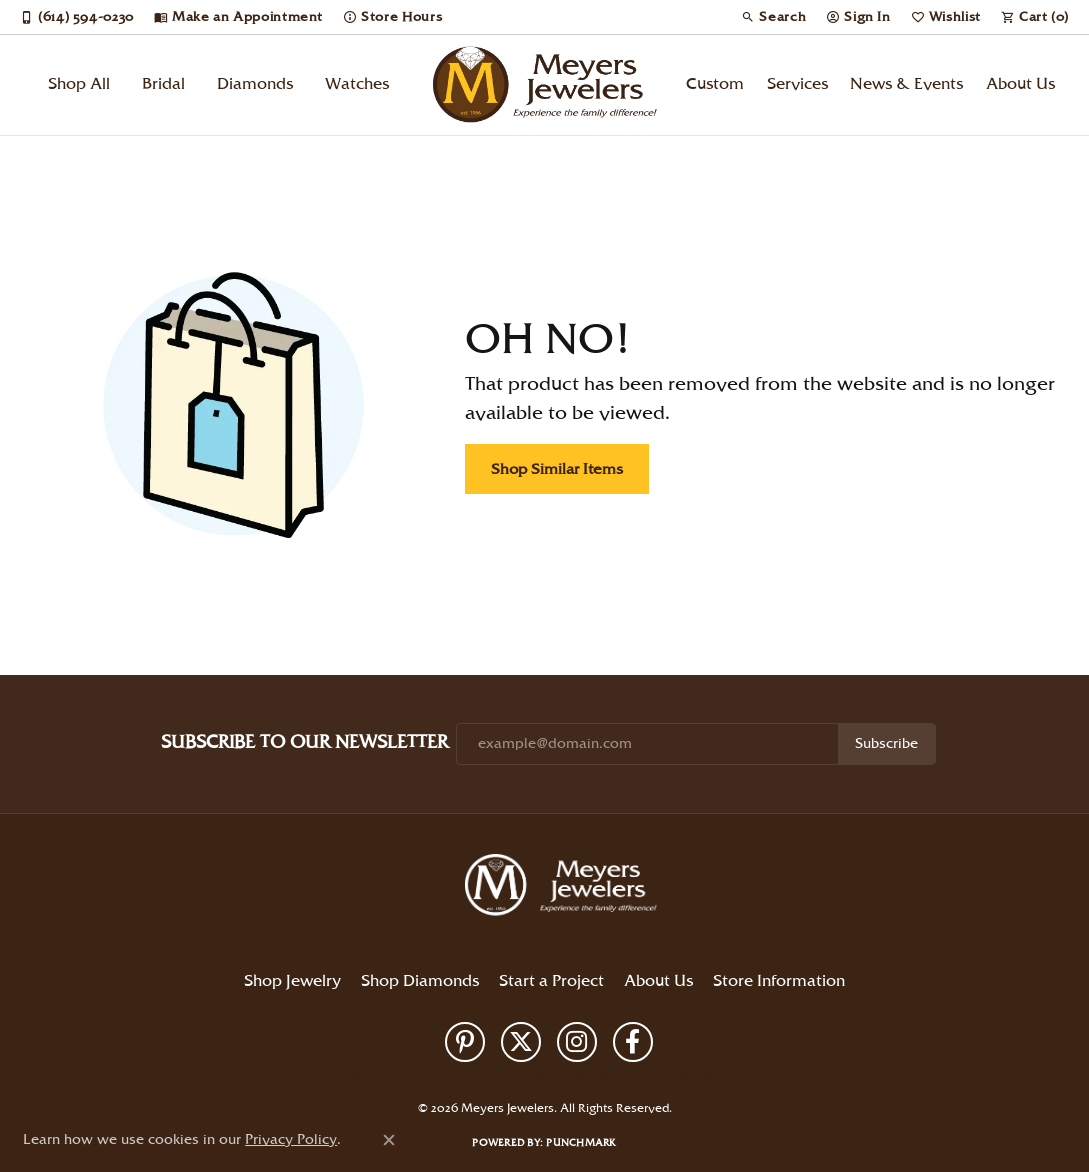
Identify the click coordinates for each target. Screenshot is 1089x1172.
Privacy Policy (463, 1075)
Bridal (163, 84)
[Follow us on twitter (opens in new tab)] (521, 1042)
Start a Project (551, 981)
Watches (357, 84)
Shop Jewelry (292, 981)
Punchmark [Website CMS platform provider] (581, 1143)
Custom (715, 84)
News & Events (906, 84)
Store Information (779, 981)
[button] (773, 17)
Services (797, 84)
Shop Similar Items (557, 469)
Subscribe (886, 744)
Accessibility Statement (685, 1075)
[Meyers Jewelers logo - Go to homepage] (544, 85)
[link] (77, 17)
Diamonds (255, 84)
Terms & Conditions (563, 1075)
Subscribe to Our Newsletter (304, 742)
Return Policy (379, 1075)
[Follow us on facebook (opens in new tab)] (633, 1042)
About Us (1020, 84)
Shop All (79, 84)
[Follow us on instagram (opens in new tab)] (577, 1042)
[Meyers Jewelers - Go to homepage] (565, 888)
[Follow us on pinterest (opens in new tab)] (465, 1042)
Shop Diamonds (420, 981)
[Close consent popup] (389, 1140)
